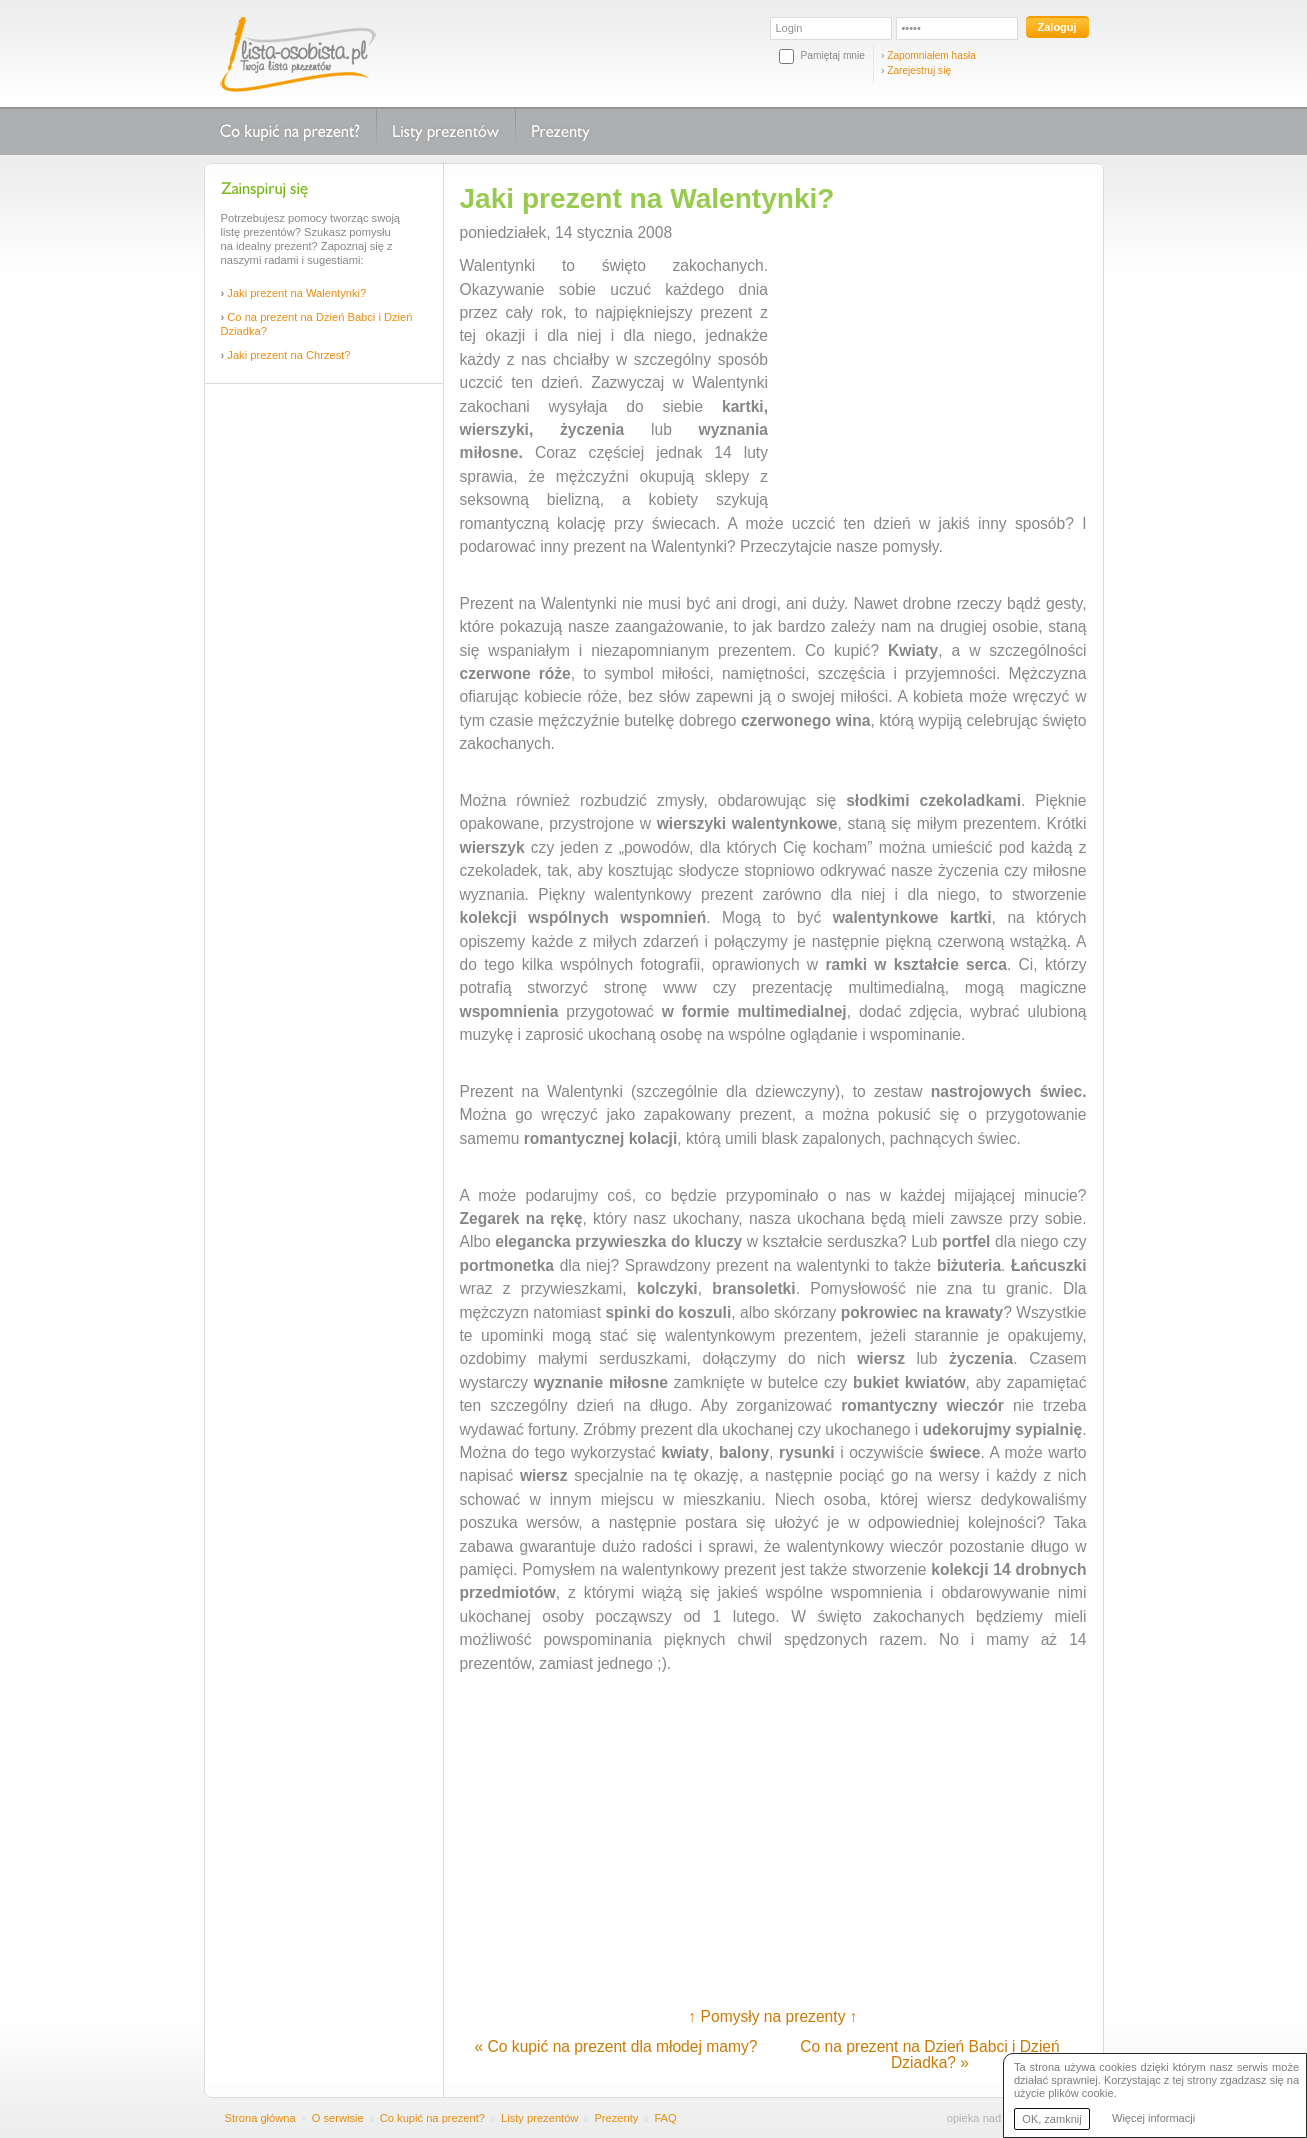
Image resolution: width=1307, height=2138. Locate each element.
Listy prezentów (445, 132)
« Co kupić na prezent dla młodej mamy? (616, 2046)
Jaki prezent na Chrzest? (288, 355)
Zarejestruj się (919, 70)
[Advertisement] (324, 698)
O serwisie (338, 2118)
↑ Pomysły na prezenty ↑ (772, 2016)
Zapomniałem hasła (931, 55)
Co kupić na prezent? (290, 132)
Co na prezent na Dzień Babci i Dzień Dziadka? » (929, 2054)
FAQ (665, 2118)
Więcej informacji (1153, 2118)
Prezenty (560, 132)
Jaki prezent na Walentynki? (296, 293)
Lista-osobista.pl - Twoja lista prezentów (298, 54)
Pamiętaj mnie (833, 55)
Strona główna (260, 2118)
